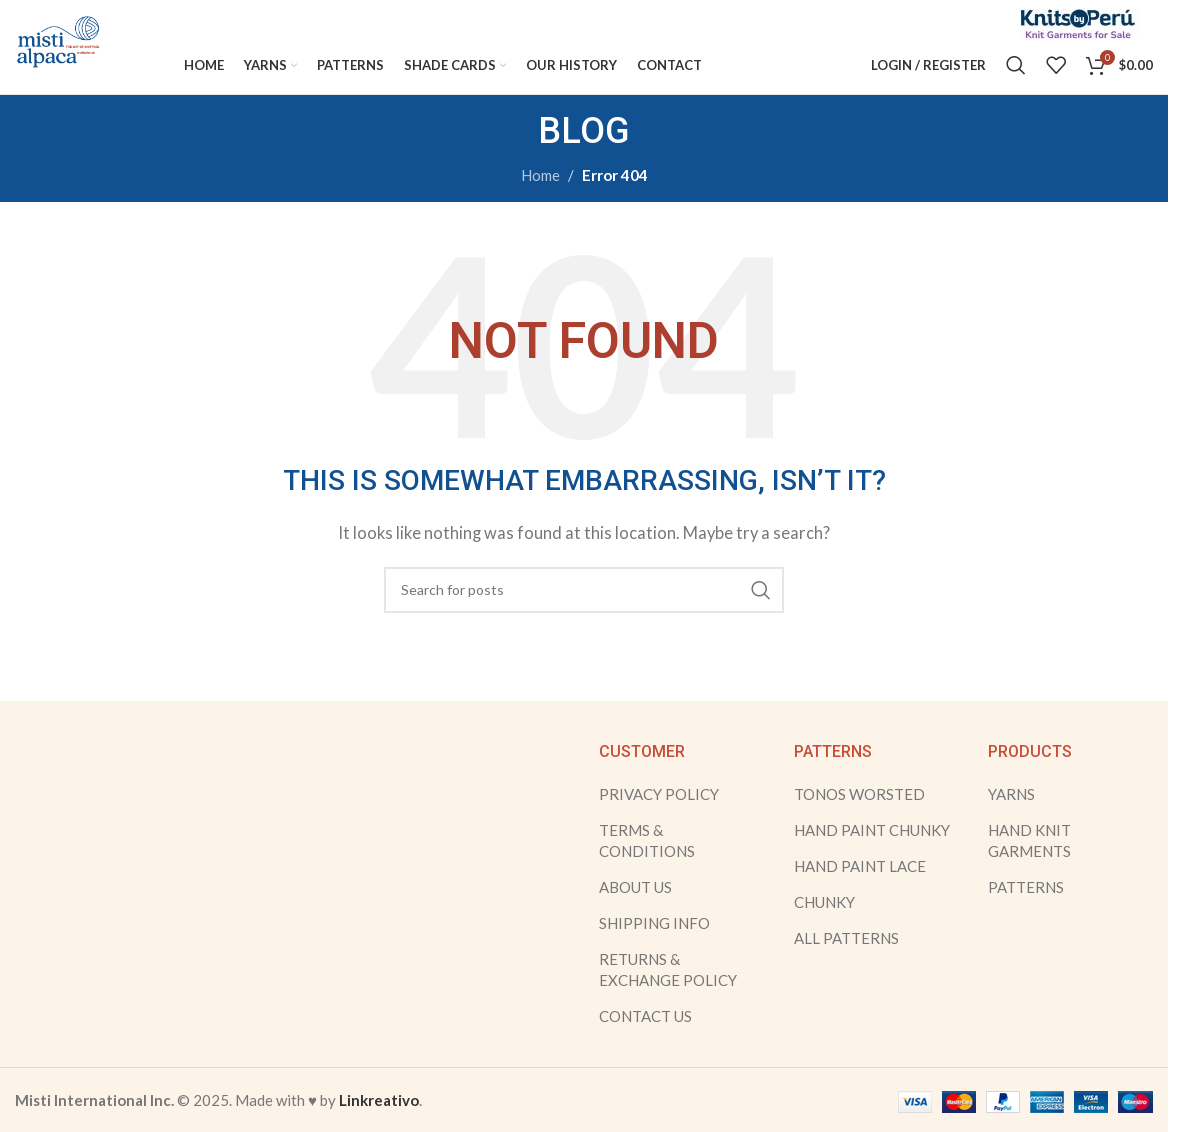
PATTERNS (1026, 912)
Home (540, 201)
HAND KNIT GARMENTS (1029, 865)
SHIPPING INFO (654, 948)
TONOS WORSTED (859, 819)
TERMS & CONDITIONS (647, 865)
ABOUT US (635, 912)
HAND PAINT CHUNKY (872, 855)
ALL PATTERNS (846, 963)
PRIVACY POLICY (659, 819)
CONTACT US (645, 1041)
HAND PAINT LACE (860, 891)
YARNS (1011, 819)
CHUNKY (824, 927)
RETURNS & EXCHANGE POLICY (668, 994)
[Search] (1016, 75)
